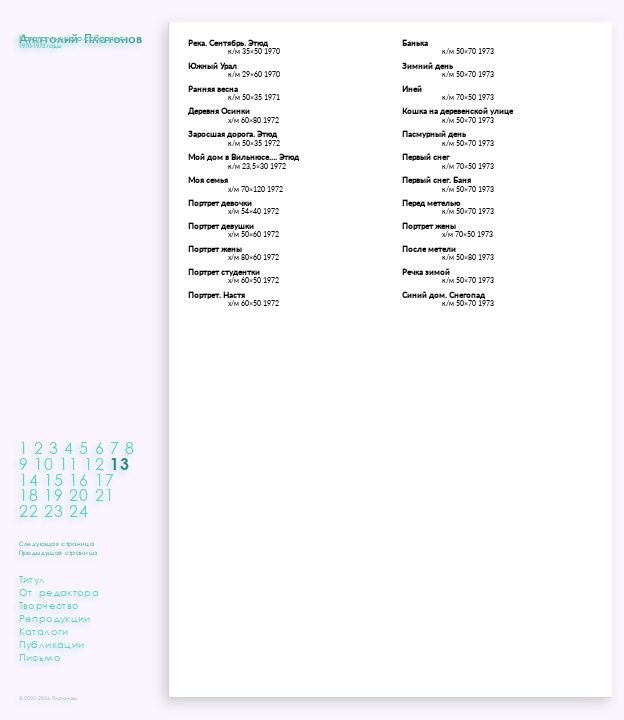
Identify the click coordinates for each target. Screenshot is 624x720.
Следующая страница (56, 543)
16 (79, 479)
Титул (32, 579)
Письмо (40, 657)
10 (44, 463)
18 (29, 494)
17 (105, 479)
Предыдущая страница (58, 552)
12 (94, 463)
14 (29, 479)
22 (29, 510)
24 (79, 510)
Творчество (49, 605)
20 (79, 494)
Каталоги (44, 631)
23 (54, 510)
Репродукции (55, 618)
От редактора (59, 592)
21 (105, 494)
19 (54, 494)
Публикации (52, 644)
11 (69, 463)
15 (54, 479)
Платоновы (64, 698)
